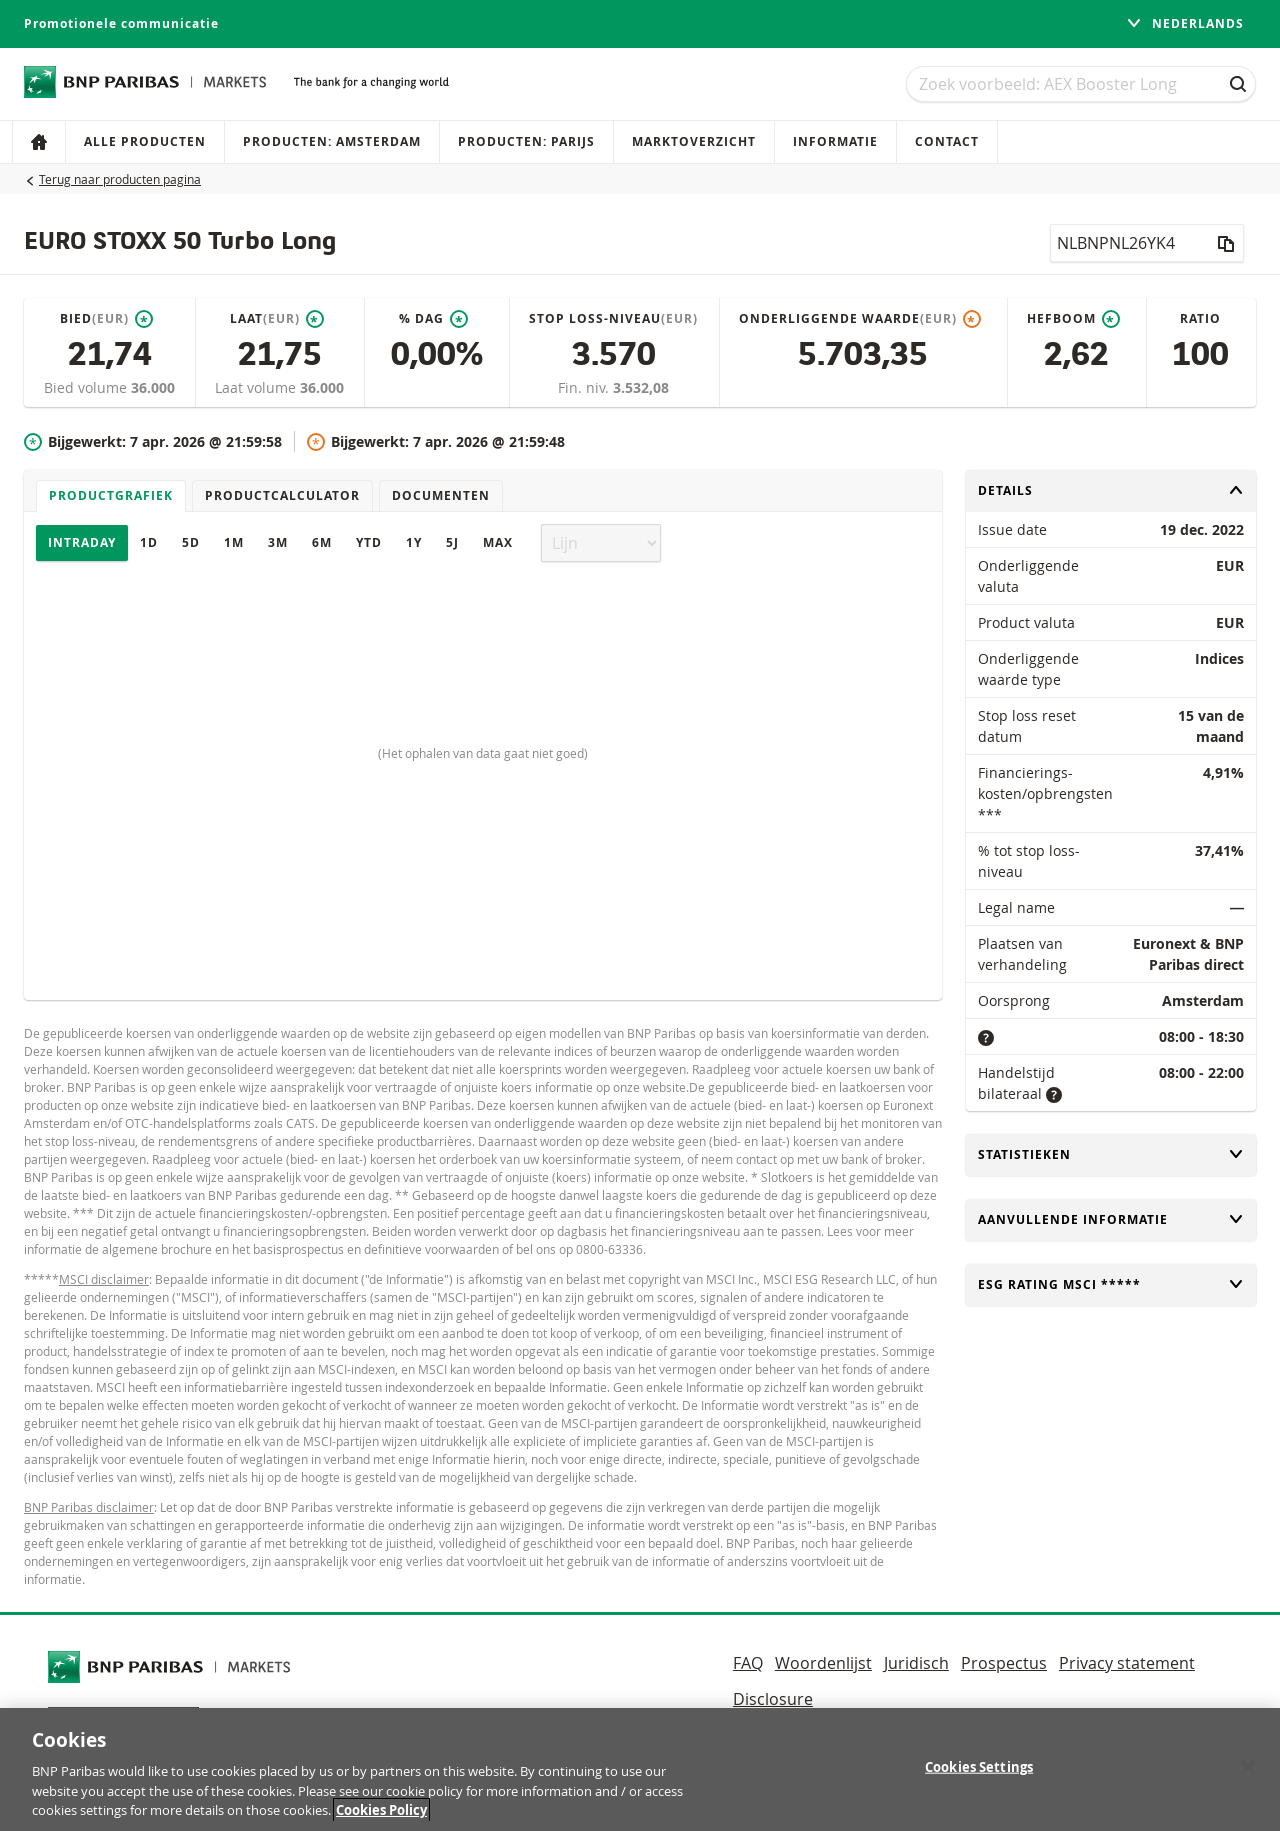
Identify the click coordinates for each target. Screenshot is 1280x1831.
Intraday (82, 542)
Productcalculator (282, 495)
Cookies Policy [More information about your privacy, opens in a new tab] (381, 1818)
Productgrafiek (111, 495)
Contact (947, 141)
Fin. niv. (585, 387)
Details (1111, 490)
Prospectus (1004, 1663)
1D (149, 542)
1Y (414, 542)
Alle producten (145, 141)
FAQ (748, 1663)
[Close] (1248, 1774)
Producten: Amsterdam (332, 141)
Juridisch (916, 1663)
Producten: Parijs (526, 141)
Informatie (835, 141)
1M (234, 542)
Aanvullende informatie (1111, 1219)
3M (278, 542)
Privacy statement (1127, 1663)
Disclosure (773, 1699)
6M (322, 542)
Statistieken (1111, 1154)
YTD (369, 542)
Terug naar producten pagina (120, 179)
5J (452, 542)
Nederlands (1185, 23)
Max (498, 542)
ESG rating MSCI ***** (1111, 1284)
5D (191, 542)
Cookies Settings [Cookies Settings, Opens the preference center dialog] (979, 1774)
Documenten (441, 495)
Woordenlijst (823, 1663)
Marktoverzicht (694, 141)
